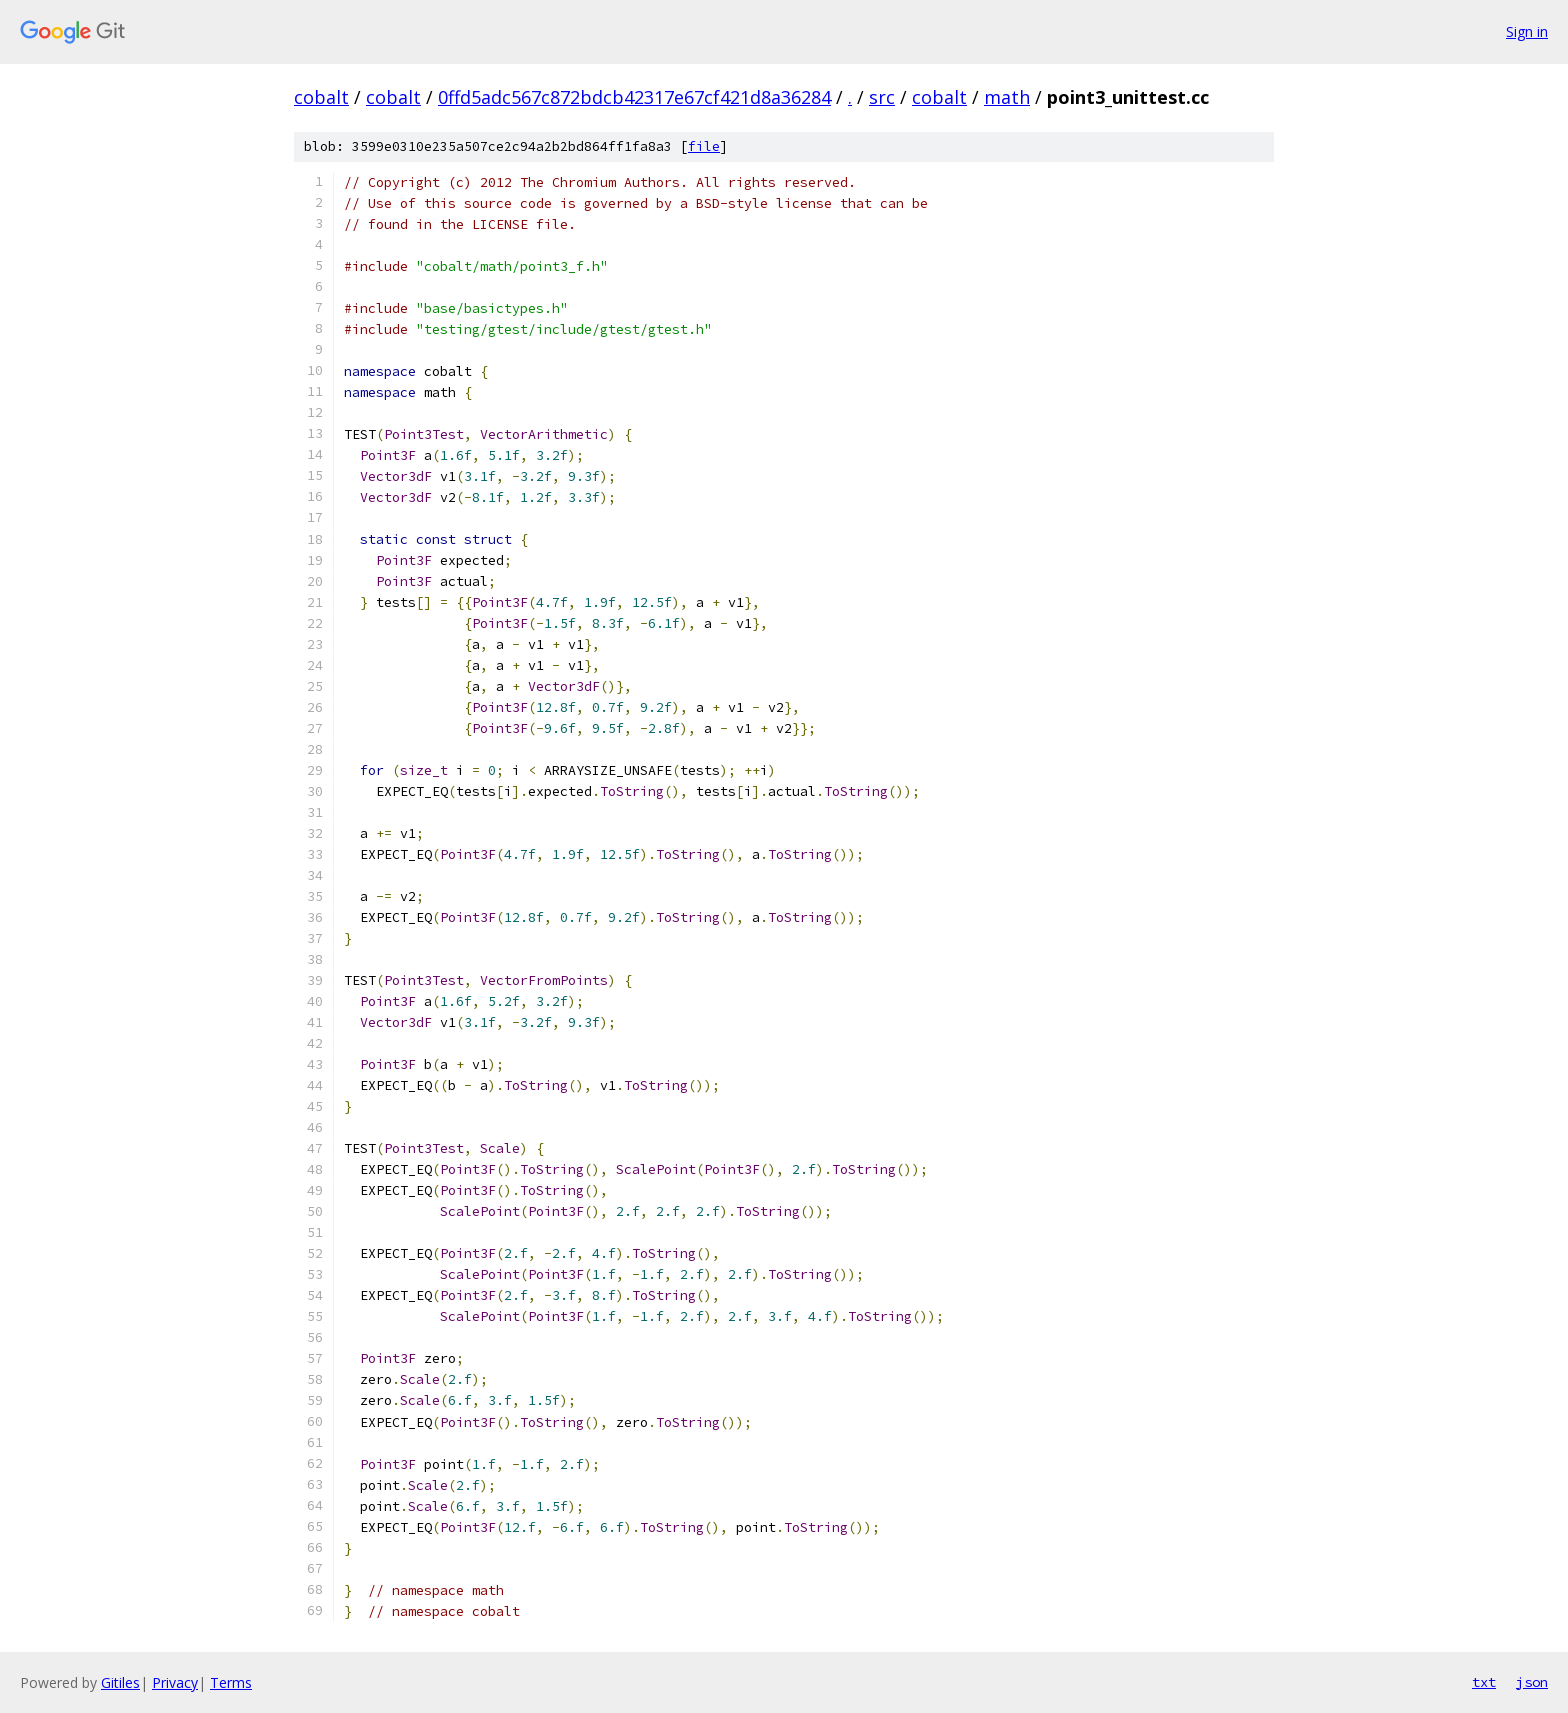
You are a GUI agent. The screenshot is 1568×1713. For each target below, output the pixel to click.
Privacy (175, 1682)
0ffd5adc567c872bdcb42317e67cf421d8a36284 (634, 97)
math (1007, 97)
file (704, 146)
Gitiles (120, 1682)
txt (1484, 1682)
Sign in (1527, 31)
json (1532, 1682)
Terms (231, 1682)
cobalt (321, 97)
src (882, 97)
